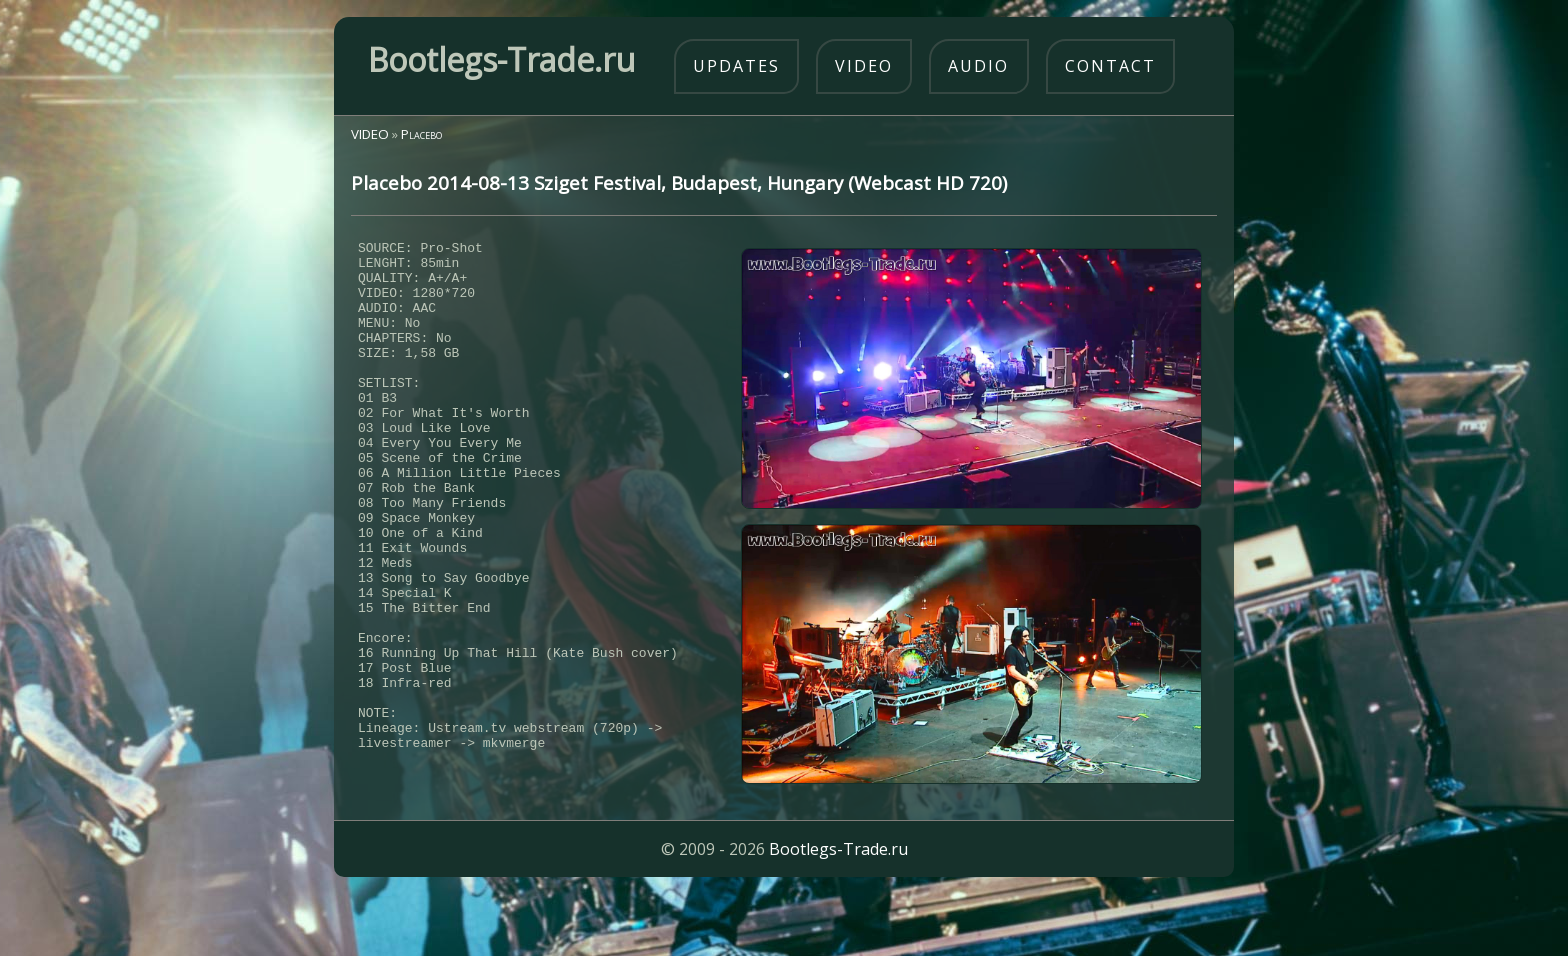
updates (736, 66)
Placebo (421, 134)
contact (1110, 66)
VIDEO (370, 134)
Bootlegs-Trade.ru (838, 911)
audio (978, 66)
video (864, 66)
